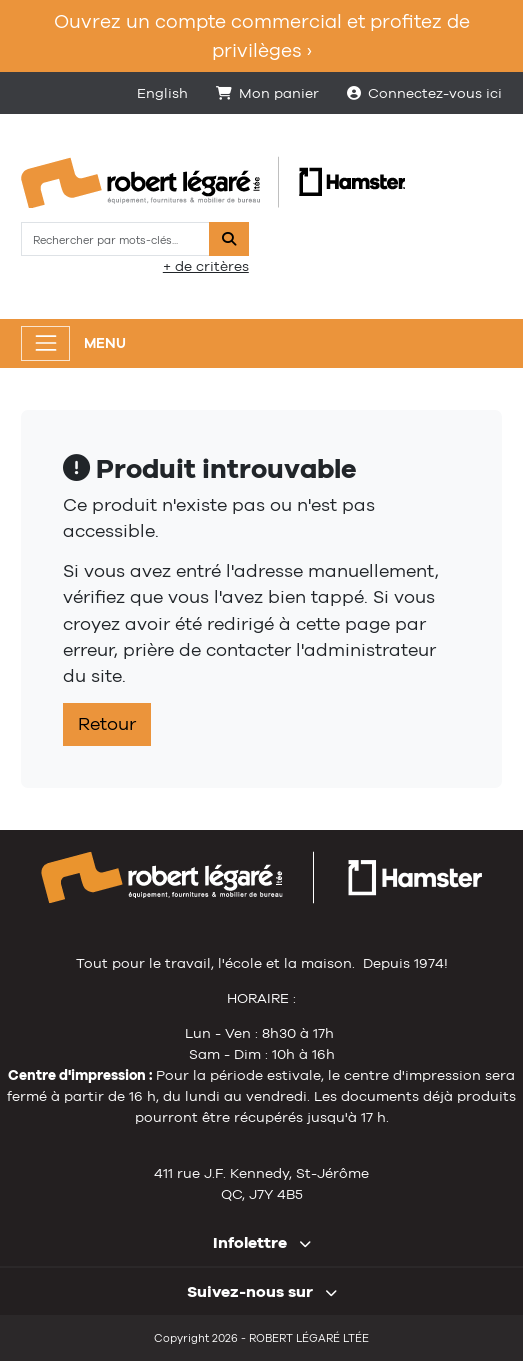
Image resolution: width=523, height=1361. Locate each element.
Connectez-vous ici (424, 93)
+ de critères (206, 266)
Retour (107, 724)
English (162, 93)
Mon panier (267, 93)
